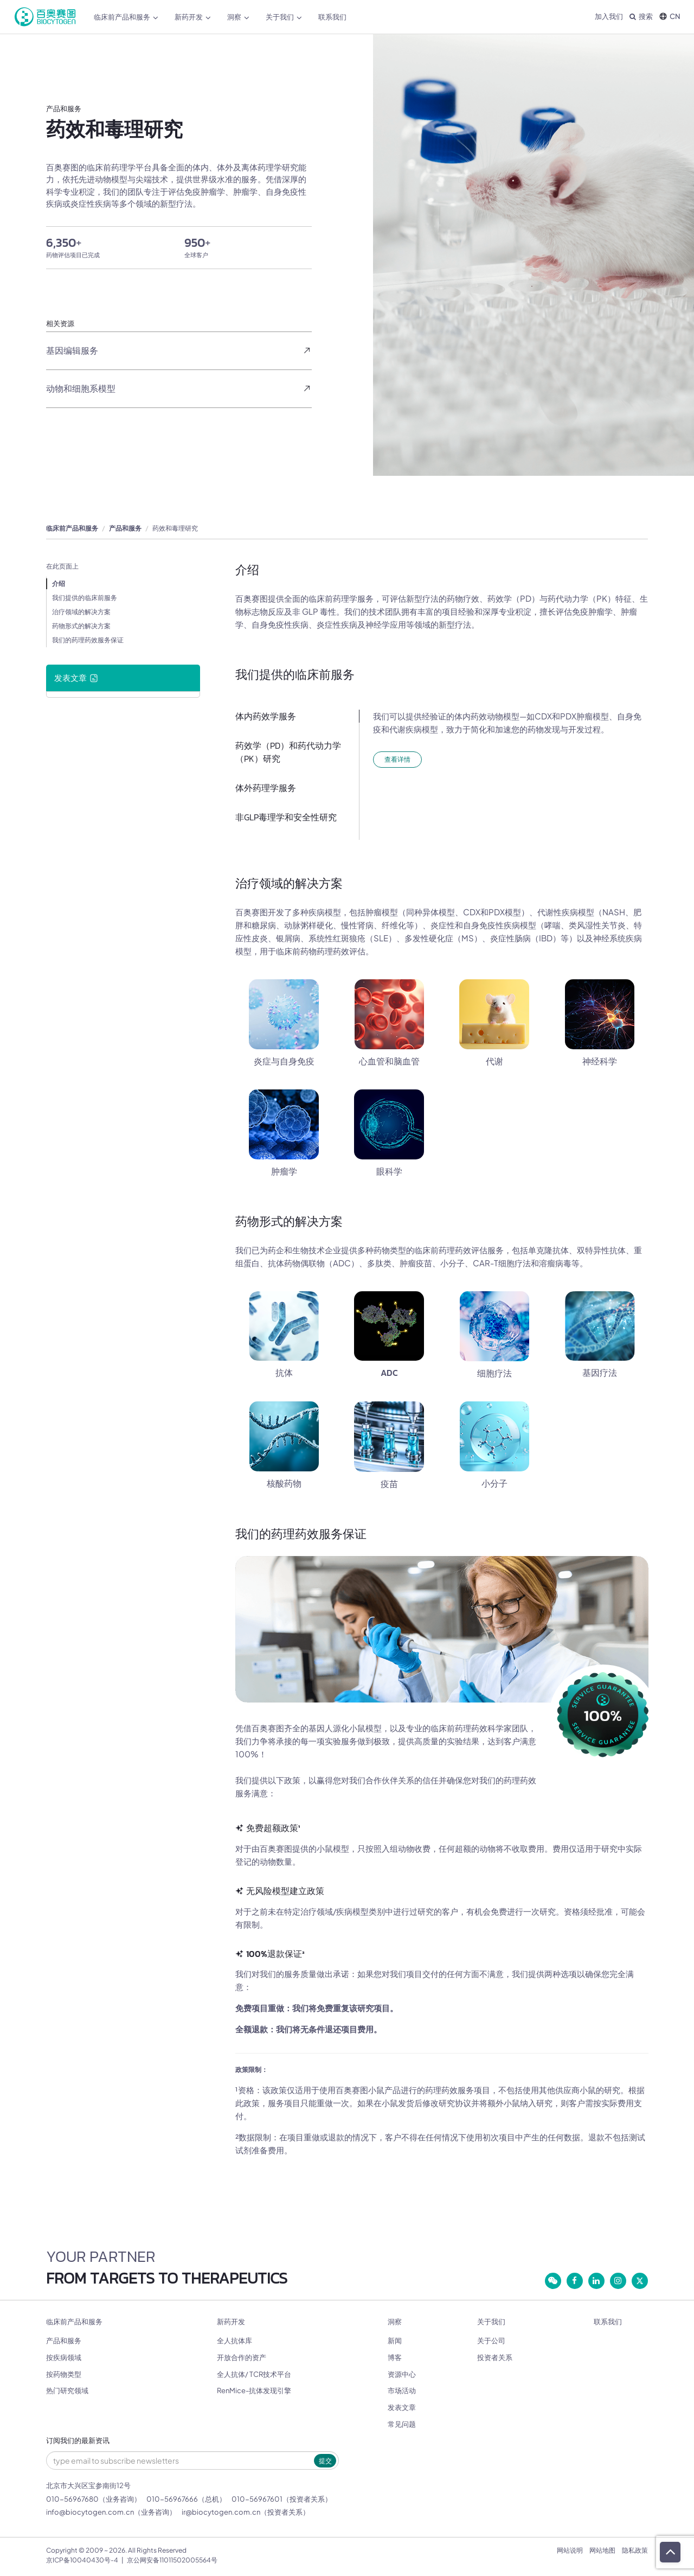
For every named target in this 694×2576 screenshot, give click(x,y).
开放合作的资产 (241, 2357)
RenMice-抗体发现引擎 (254, 2390)
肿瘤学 (284, 1171)
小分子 (494, 1483)
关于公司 (491, 2340)
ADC (389, 1372)
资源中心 (402, 2374)
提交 (325, 2461)
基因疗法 (599, 1372)
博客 (395, 2357)
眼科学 (389, 1171)
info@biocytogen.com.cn (90, 2512)
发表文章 (402, 2407)
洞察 (238, 17)
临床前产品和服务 (126, 17)
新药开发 (193, 17)
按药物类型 (63, 2374)
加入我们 (609, 16)
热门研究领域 (67, 2390)
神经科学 (599, 1061)
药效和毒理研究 (175, 528)
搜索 (641, 16)
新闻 (395, 2340)
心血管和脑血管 (389, 1061)
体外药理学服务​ (265, 787)
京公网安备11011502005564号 (172, 2560)
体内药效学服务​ (265, 716)
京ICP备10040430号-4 (82, 2560)
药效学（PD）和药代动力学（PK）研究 (288, 752)
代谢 (494, 1061)
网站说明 (570, 2550)
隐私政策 (635, 2550)
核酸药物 (284, 1483)
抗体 (284, 1372)
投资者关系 (494, 2357)
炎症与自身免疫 (284, 1061)
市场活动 (402, 2390)
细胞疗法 (494, 1373)
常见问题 (402, 2424)
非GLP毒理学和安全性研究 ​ (287, 817)
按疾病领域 (63, 2357)
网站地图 (602, 2550)
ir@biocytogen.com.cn (221, 2512)
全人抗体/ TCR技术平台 (254, 2374)
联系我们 (332, 16)
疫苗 (389, 1483)
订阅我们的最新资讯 (78, 2440)
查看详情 (397, 759)
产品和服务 (125, 528)
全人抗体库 (234, 2340)
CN (669, 16)
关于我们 (284, 17)
